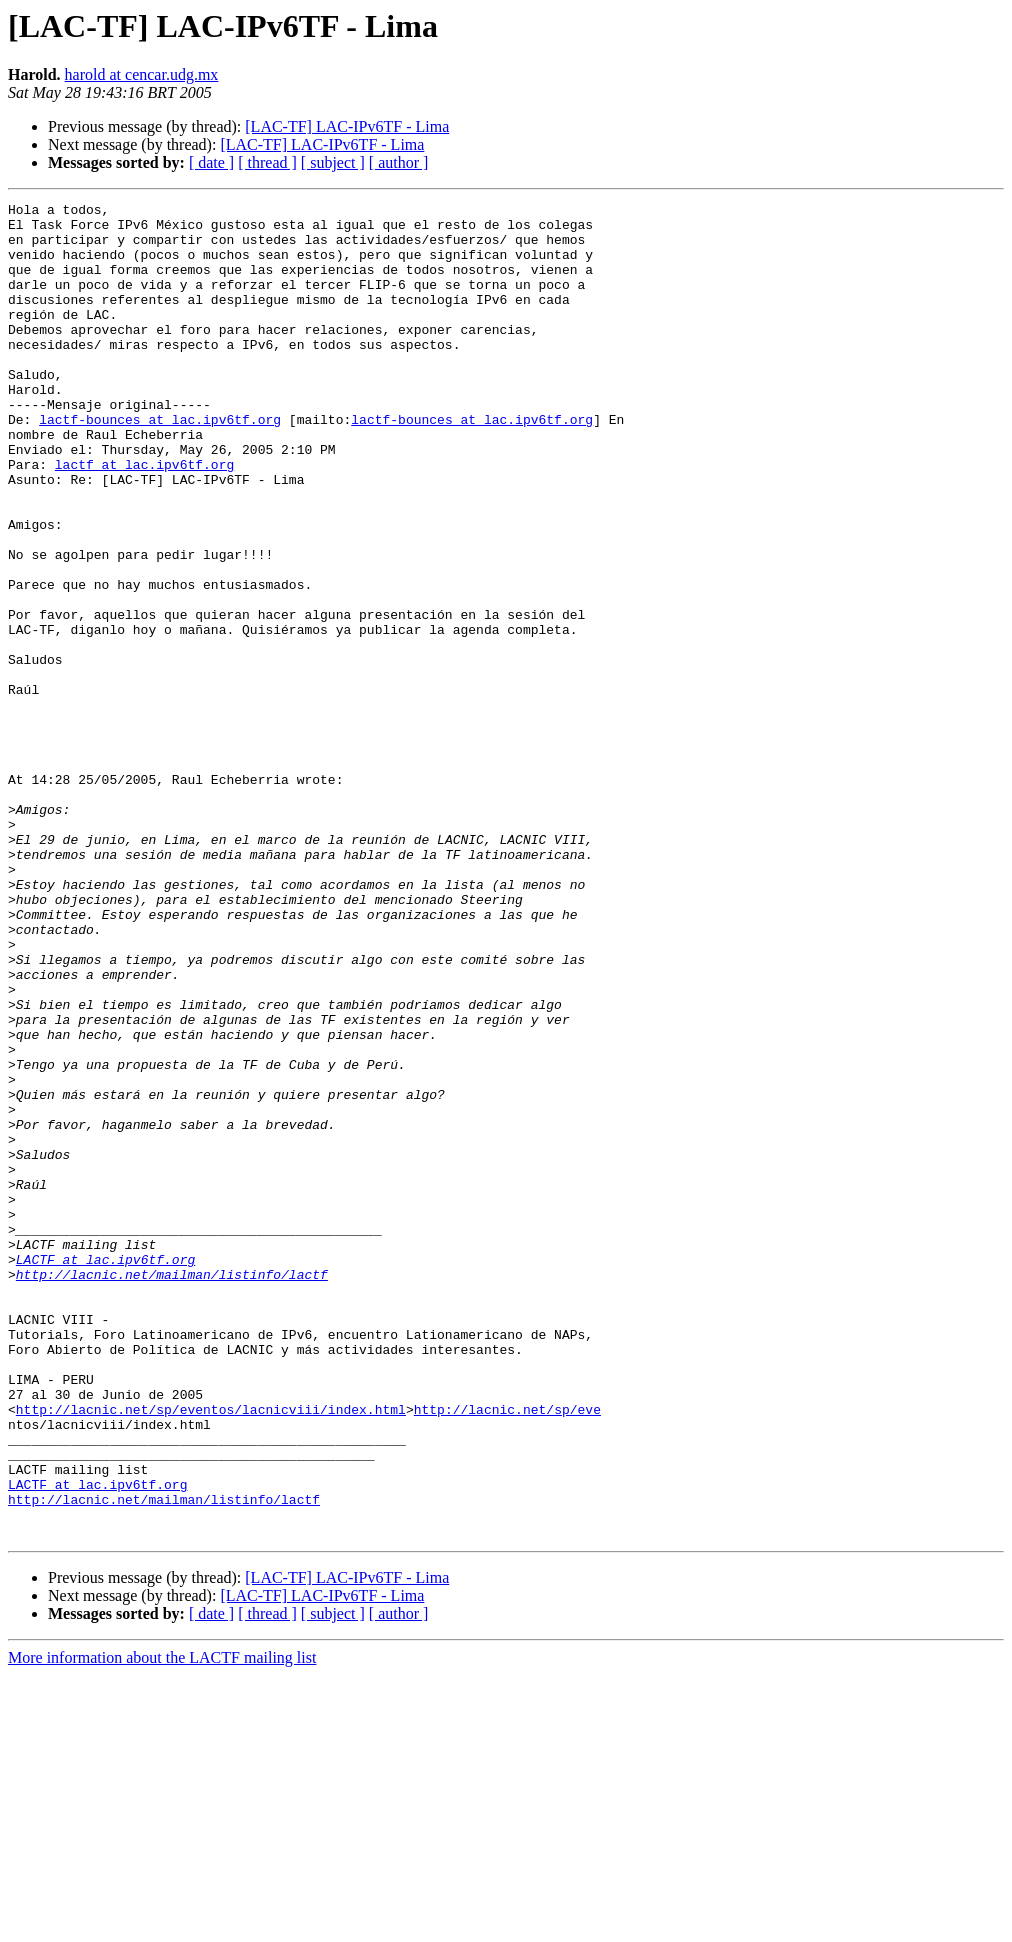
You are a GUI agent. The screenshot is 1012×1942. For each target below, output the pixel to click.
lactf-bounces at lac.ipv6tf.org (160, 464)
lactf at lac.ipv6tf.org (144, 518)
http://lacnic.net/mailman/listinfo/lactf (172, 1490)
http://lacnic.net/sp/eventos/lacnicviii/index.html (211, 1652)
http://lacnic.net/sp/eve (507, 1652)
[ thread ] (267, 162)
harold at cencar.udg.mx (142, 74)
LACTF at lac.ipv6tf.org (105, 1472)
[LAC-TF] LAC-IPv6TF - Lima (347, 126)
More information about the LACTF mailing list (162, 1924)
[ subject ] (333, 162)
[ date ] (211, 162)
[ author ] (399, 162)
